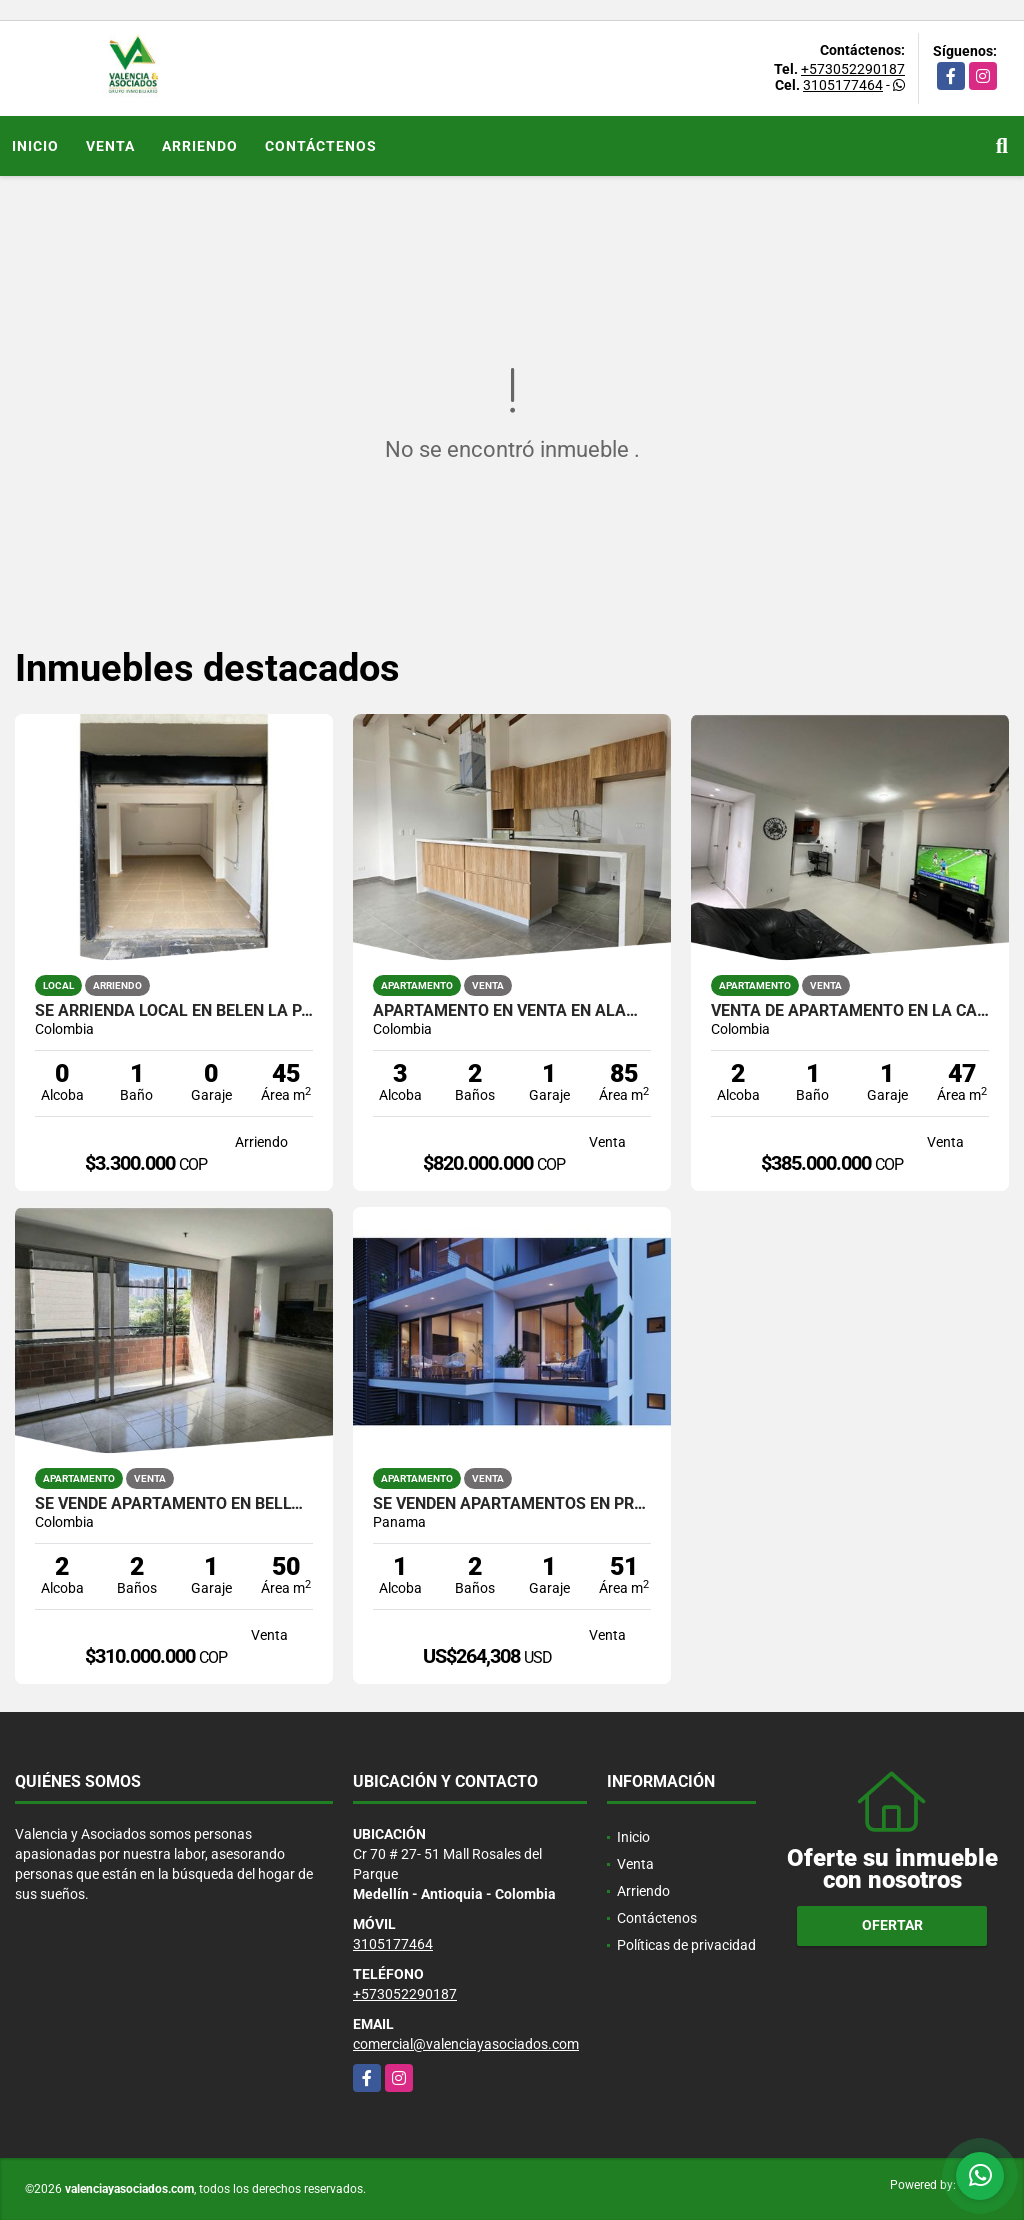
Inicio (35, 146)
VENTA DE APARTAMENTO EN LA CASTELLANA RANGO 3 (850, 1011)
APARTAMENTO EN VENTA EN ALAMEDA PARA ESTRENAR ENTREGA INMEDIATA (512, 1011)
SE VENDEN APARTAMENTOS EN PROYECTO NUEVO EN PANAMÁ (512, 1504)
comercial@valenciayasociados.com (466, 2044)
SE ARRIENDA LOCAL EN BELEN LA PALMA (174, 1011)
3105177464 (843, 85)
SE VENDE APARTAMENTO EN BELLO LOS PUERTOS (174, 1504)
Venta (110, 146)
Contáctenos (321, 146)
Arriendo (200, 146)
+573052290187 (853, 69)
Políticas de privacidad (686, 1945)
